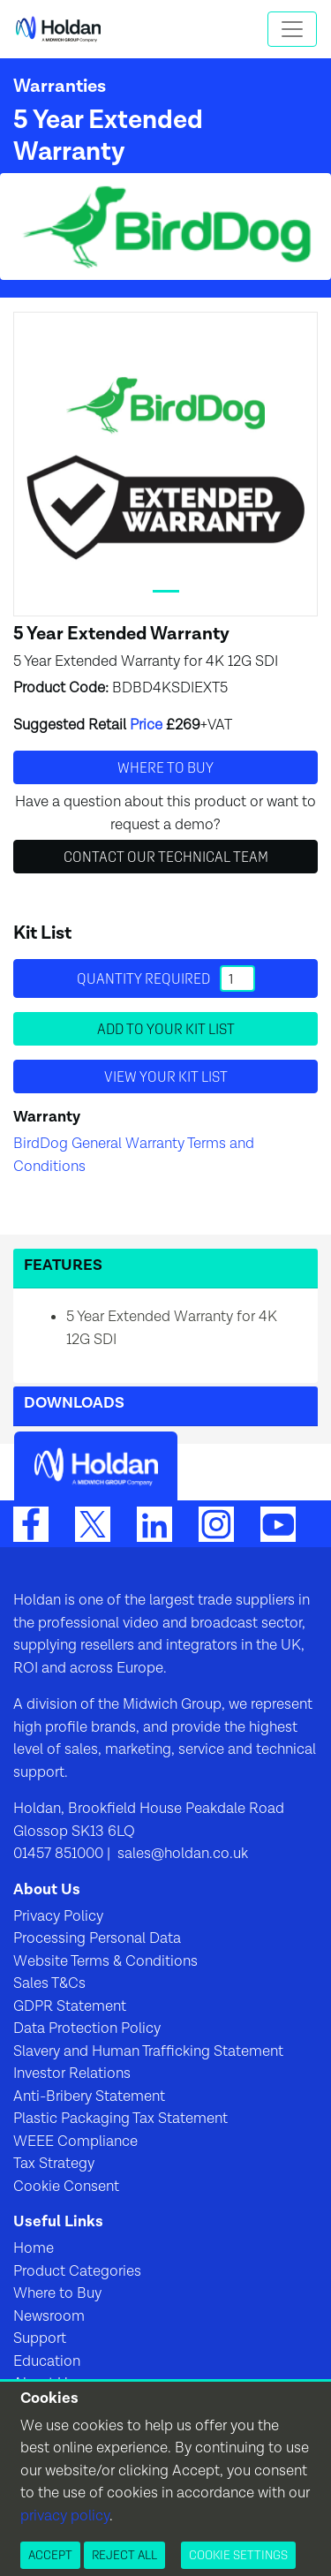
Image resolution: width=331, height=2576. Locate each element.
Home (33, 2248)
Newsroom (49, 2316)
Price (146, 725)
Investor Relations (72, 2073)
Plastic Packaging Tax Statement (120, 2118)
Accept (50, 2555)
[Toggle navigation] (292, 29)
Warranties (59, 86)
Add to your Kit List (166, 1029)
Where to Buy (57, 2293)
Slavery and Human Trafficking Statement (148, 2051)
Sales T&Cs (49, 1983)
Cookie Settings (238, 2555)
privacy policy (64, 2516)
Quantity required (166, 978)
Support (39, 2338)
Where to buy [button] (165, 767)
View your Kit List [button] (166, 1076)
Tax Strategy (53, 2163)
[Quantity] (237, 978)
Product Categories (77, 2271)
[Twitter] (92, 1523)
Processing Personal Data (97, 1938)
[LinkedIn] (154, 1523)
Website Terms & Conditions (105, 1961)
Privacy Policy (58, 1916)
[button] (165, 1268)
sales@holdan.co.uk (181, 1853)
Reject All (124, 2555)
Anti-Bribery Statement (89, 2096)
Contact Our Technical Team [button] (166, 857)
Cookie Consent (66, 2186)
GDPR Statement (69, 2006)
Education (46, 2361)
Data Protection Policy (87, 2028)
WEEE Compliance (75, 2141)
